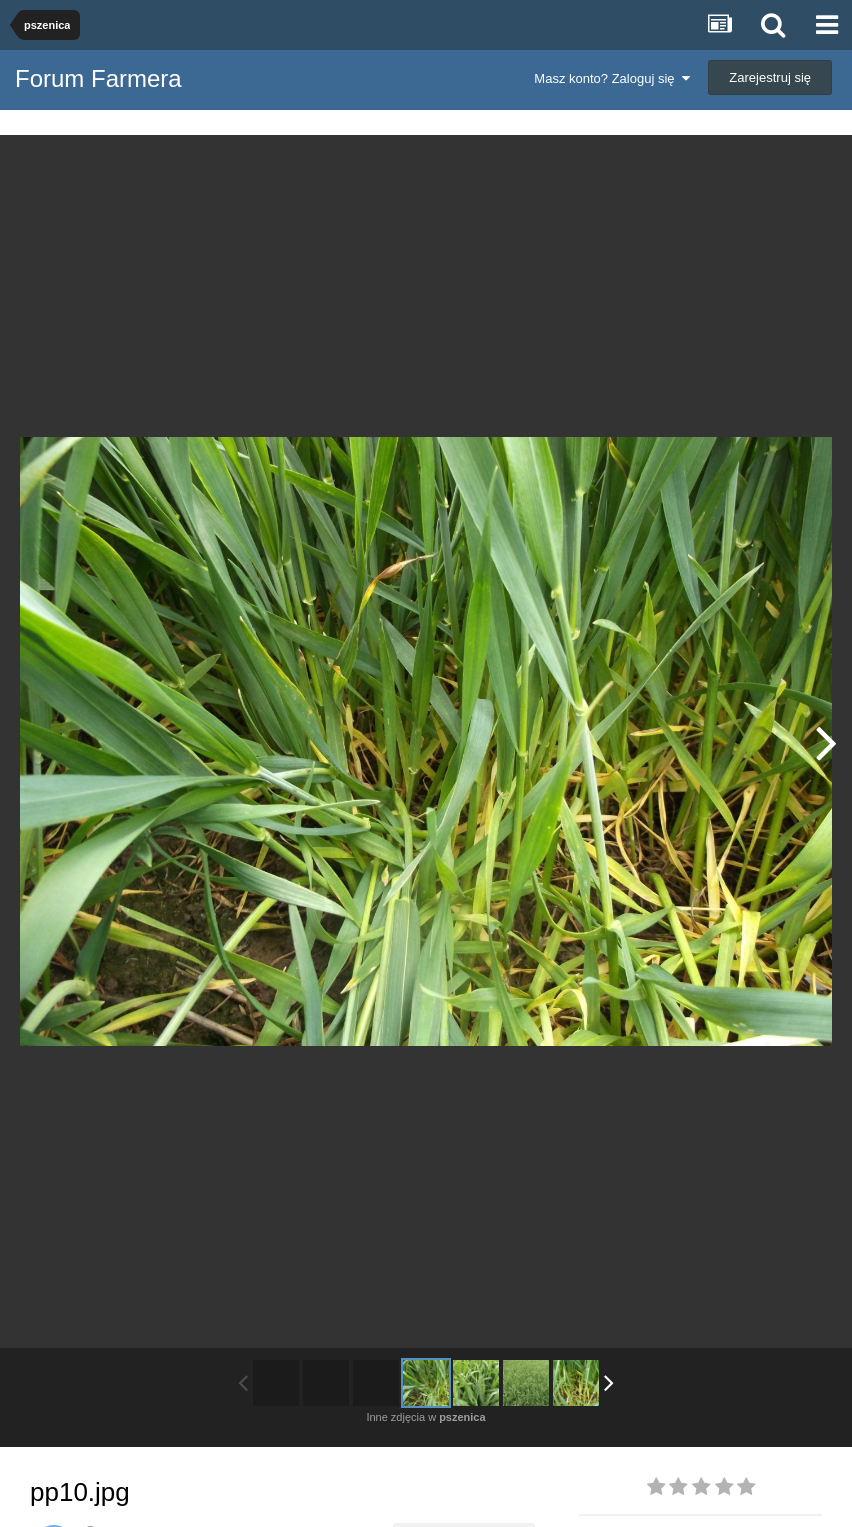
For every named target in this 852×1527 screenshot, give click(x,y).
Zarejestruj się (770, 77)
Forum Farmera (98, 78)
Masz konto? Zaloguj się (611, 78)
